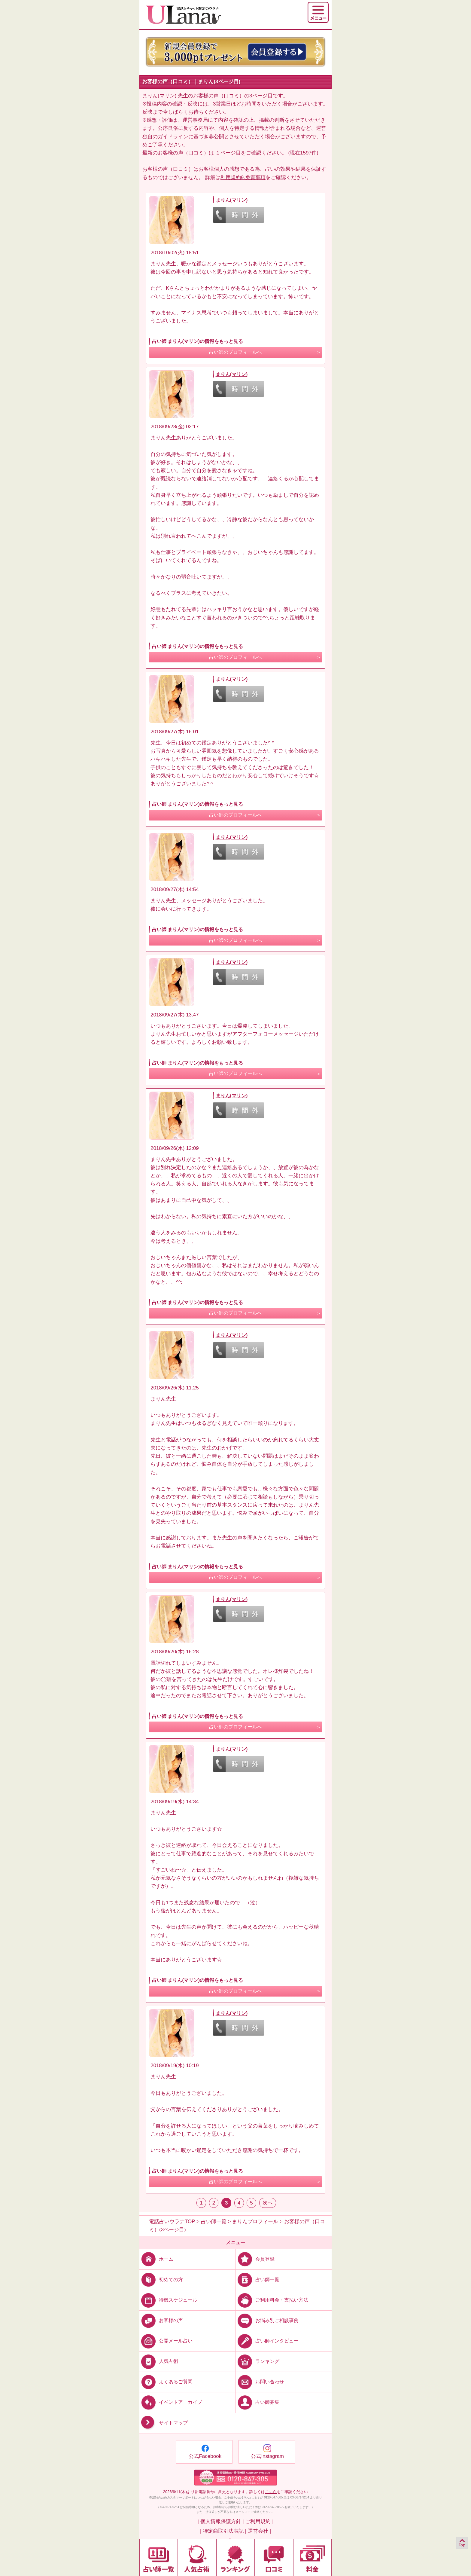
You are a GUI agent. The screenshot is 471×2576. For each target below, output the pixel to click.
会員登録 (255, 2259)
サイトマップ (163, 2422)
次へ (268, 2203)
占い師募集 (257, 2402)
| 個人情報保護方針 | (220, 2521)
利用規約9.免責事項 (243, 177)
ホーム (156, 2259)
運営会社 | (259, 2531)
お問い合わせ (260, 2381)
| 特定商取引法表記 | (223, 2531)
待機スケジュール (168, 2300)
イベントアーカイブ (170, 2402)
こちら (271, 2491)
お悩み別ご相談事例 (267, 2320)
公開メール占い (166, 2340)
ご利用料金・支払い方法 (272, 2300)
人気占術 (158, 2361)
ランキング (257, 2361)
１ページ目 (228, 153)
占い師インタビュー (267, 2340)
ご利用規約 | (259, 2521)
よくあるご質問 (166, 2381)
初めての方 (161, 2279)
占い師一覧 (257, 2279)
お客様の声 (161, 2320)
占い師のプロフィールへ (235, 352)
